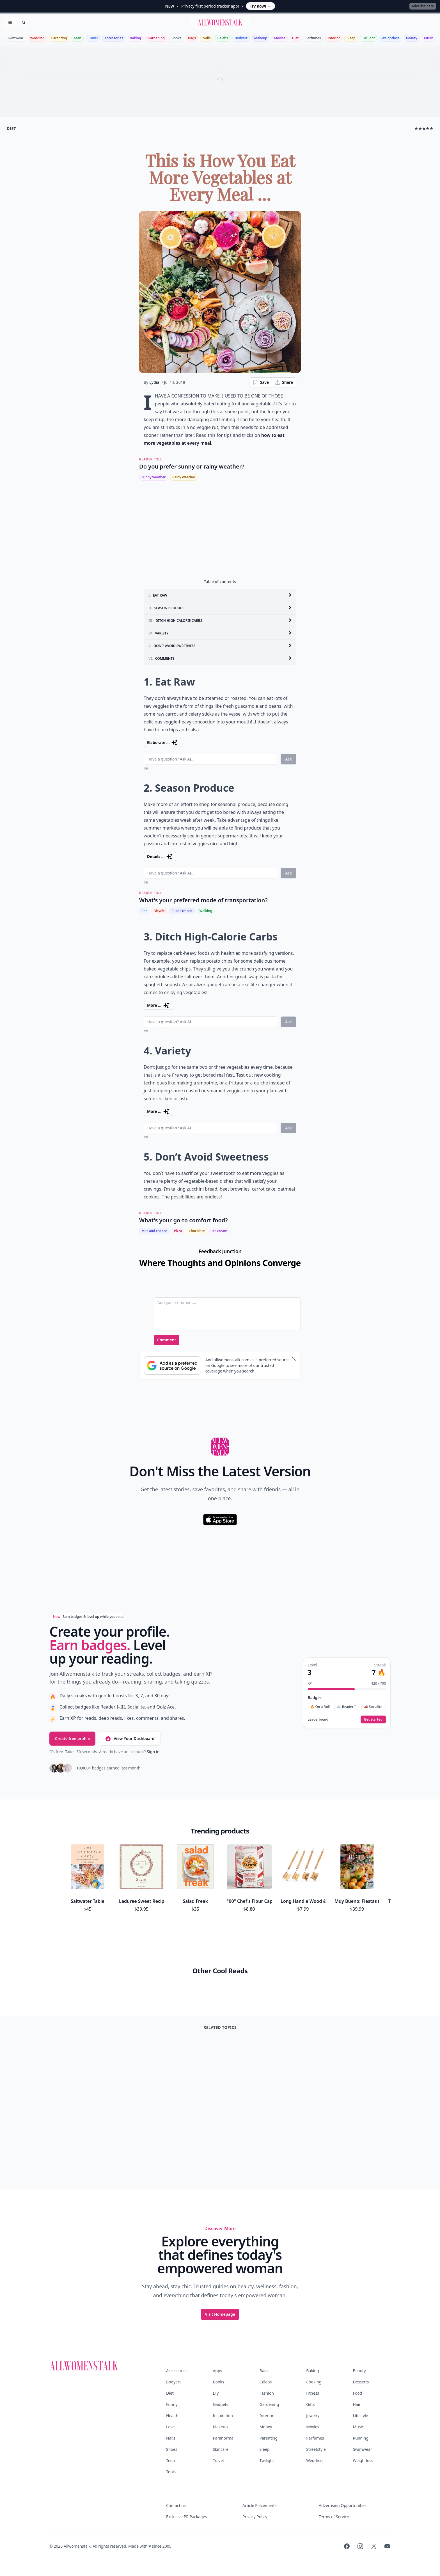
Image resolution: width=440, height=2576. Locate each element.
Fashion (267, 2393)
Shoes (171, 2449)
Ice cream (219, 1230)
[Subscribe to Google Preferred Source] (172, 1365)
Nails (207, 38)
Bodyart (241, 38)
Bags (192, 38)
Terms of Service (334, 2516)
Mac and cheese (154, 1230)
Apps (217, 2370)
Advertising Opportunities (342, 2505)
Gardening (156, 38)
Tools (171, 2471)
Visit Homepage (220, 2314)
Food (357, 2393)
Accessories (113, 38)
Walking (205, 910)
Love (170, 2426)
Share (284, 382)
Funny (171, 2404)
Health (172, 2415)
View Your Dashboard (129, 1738)
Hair (357, 2404)
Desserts (361, 2382)
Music (429, 38)
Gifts (310, 2404)
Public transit (181, 910)
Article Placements (259, 2505)
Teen (77, 38)
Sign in (153, 1751)
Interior (333, 38)
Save (261, 382)
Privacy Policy (254, 2516)
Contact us (176, 2505)
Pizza (178, 1230)
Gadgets (220, 2404)
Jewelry (312, 2415)
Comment (166, 1339)
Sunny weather (153, 477)
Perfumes (313, 38)
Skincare (220, 2449)
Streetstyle (316, 2449)
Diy (216, 2393)
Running (361, 2438)
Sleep (351, 38)
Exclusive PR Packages (186, 2516)
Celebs (222, 38)
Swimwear (15, 38)
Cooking (313, 2382)
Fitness (312, 2393)
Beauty (411, 38)
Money (266, 2426)
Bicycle (159, 910)
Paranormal (223, 2438)
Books (176, 38)
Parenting (59, 38)
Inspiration (223, 2415)
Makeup (260, 38)
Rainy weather (183, 477)
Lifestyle (360, 2415)
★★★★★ (423, 128)
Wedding (37, 38)
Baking (135, 38)
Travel (93, 38)
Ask (288, 759)
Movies (279, 38)
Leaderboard (318, 1719)
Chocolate (197, 1230)
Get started (373, 1719)
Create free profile (72, 1738)
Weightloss (390, 38)
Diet (295, 38)
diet (11, 128)
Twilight (368, 38)
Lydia (154, 382)
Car (144, 910)
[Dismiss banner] (293, 1358)
